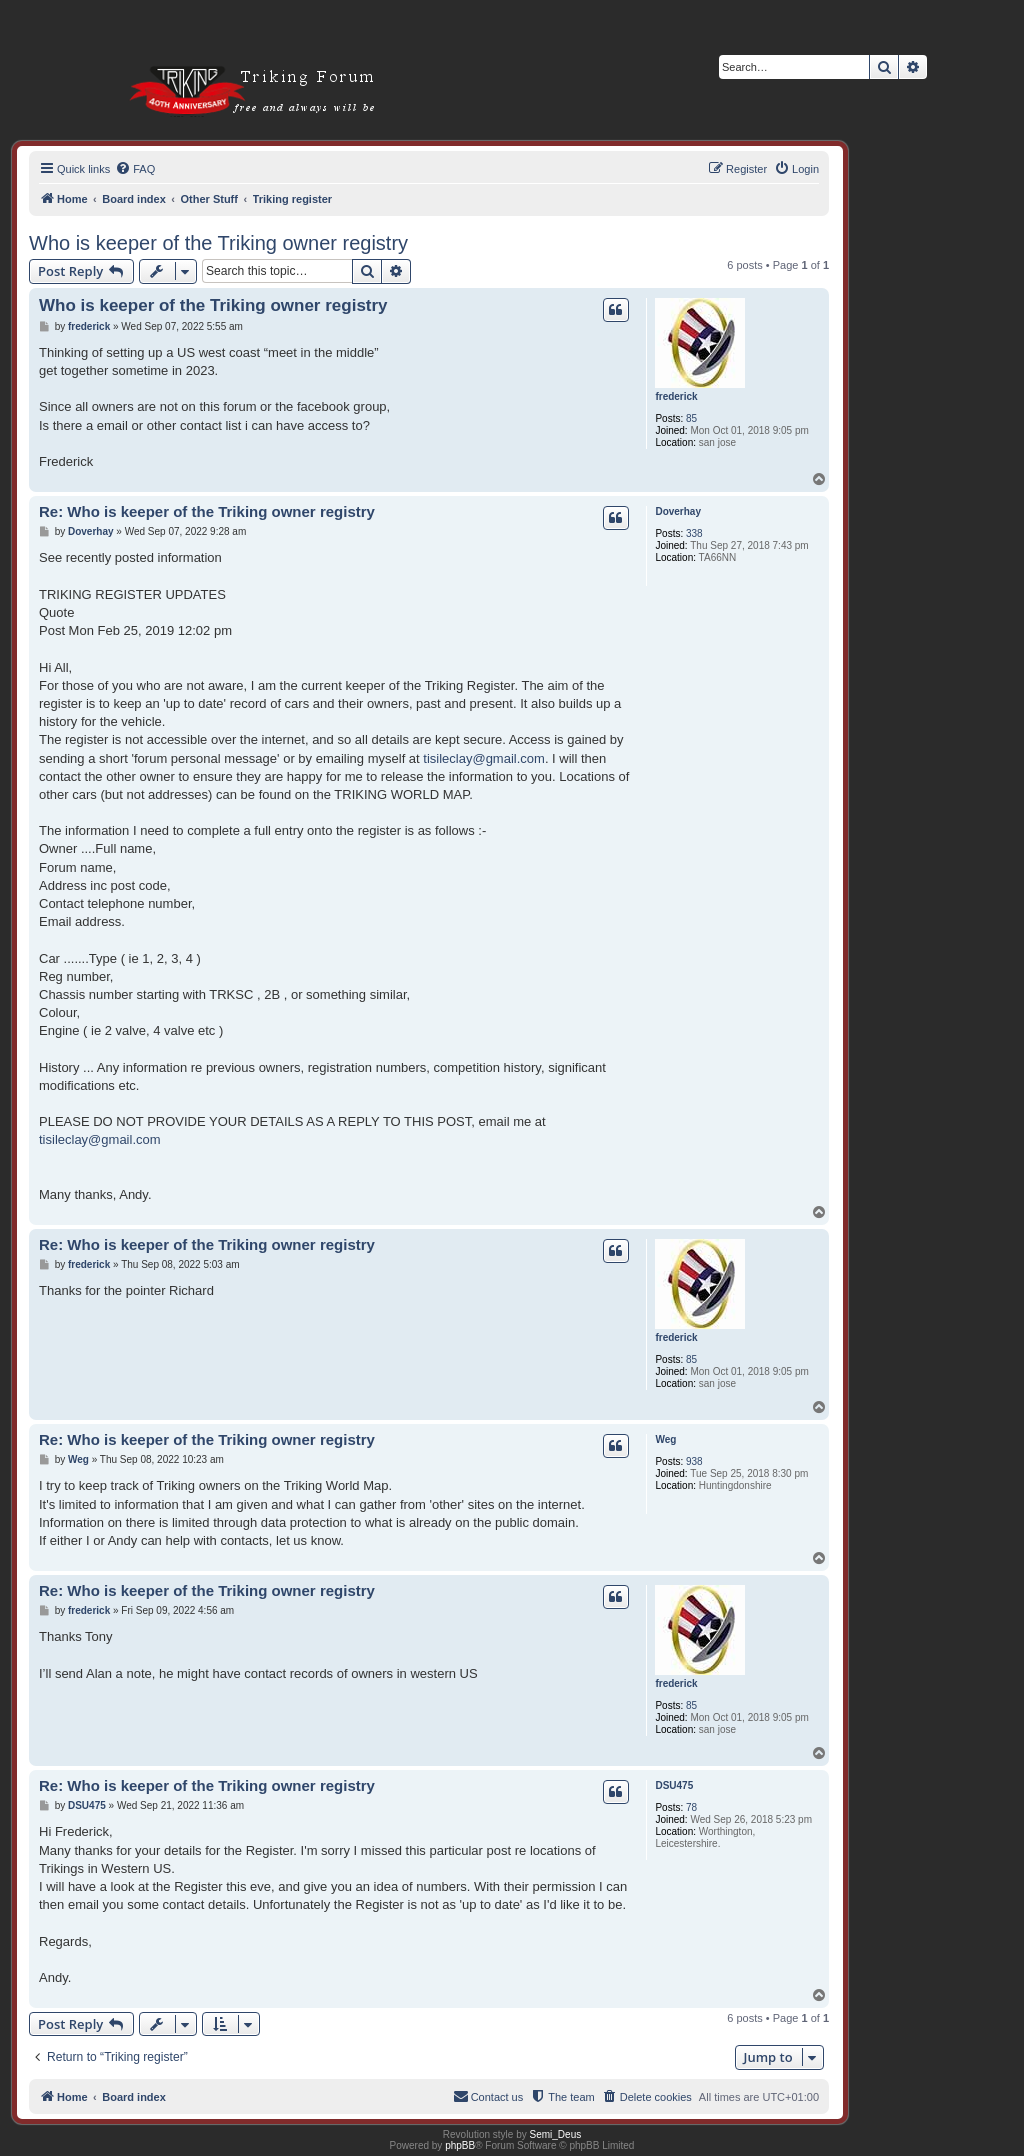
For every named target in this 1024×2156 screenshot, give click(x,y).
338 (694, 533)
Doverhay (678, 511)
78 (691, 1807)
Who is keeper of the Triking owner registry (218, 243)
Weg (665, 1439)
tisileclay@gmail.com (484, 758)
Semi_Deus (556, 2134)
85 (691, 418)
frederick (676, 396)
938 (694, 1461)
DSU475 (674, 1785)
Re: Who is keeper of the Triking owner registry (207, 511)
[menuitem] (135, 169)
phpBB (460, 2145)
